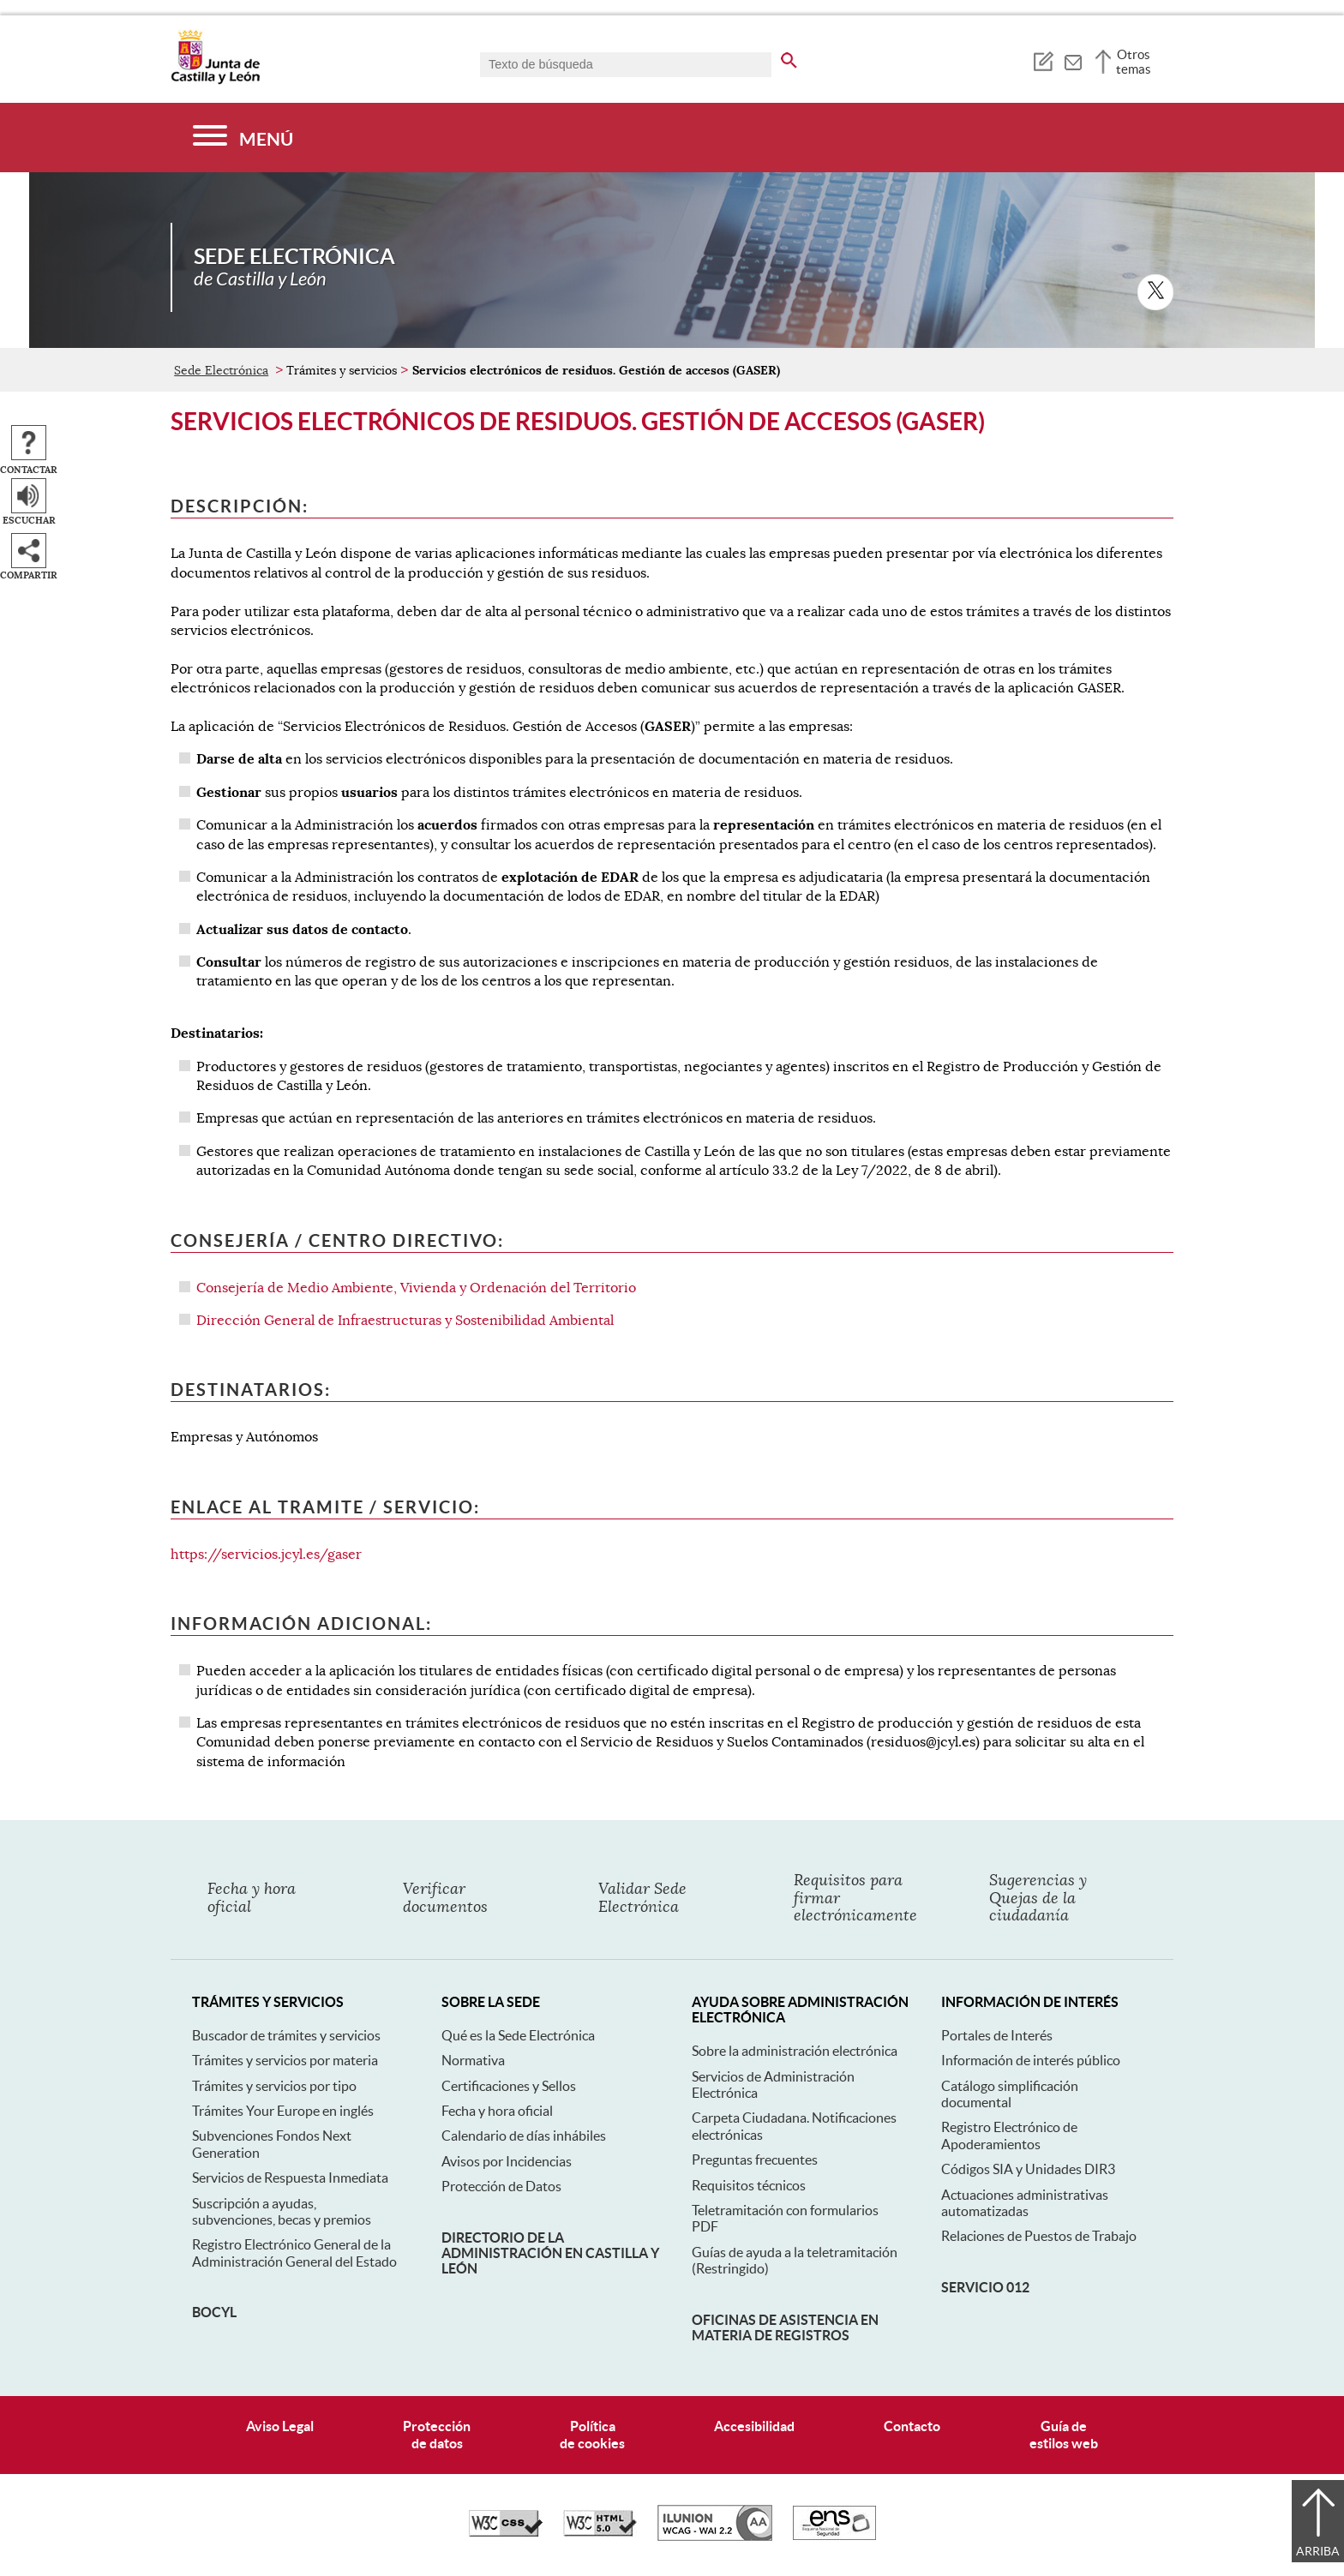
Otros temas (1133, 61)
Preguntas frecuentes (755, 2159)
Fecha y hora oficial (497, 2110)
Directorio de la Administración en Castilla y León (550, 2253)
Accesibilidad (754, 2426)
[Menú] (243, 137)
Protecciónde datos (437, 2434)
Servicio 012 (985, 2287)
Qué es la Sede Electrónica (518, 2035)
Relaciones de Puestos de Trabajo (1039, 2236)
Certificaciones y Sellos (508, 2086)
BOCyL (214, 2312)
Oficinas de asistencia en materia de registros (785, 2327)
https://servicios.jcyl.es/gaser (266, 1554)
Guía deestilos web (1063, 2434)
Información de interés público (1030, 2060)
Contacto (912, 2426)
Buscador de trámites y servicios (286, 2035)
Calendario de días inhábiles (523, 2135)
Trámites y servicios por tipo (274, 2086)
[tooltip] (1042, 60)
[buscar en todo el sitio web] (789, 57)
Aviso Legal (280, 2426)
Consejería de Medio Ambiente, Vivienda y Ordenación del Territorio (416, 1288)
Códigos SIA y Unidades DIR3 (1028, 2169)
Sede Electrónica (221, 370)
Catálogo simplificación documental (1009, 2094)
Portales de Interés (997, 2035)
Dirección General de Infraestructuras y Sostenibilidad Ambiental (405, 1320)
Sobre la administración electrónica (794, 2050)
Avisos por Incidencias (506, 2161)
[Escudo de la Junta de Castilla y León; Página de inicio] (215, 80)
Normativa (473, 2060)
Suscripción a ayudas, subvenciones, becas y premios (281, 2211)
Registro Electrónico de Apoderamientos (1009, 2135)
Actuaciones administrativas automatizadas (1024, 2203)
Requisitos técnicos (749, 2185)
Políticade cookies (592, 2434)
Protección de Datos (501, 2186)
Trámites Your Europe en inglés (283, 2110)
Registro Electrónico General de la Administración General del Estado (294, 2252)
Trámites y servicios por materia (285, 2060)
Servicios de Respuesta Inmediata (290, 2177)
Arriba (1318, 2551)
